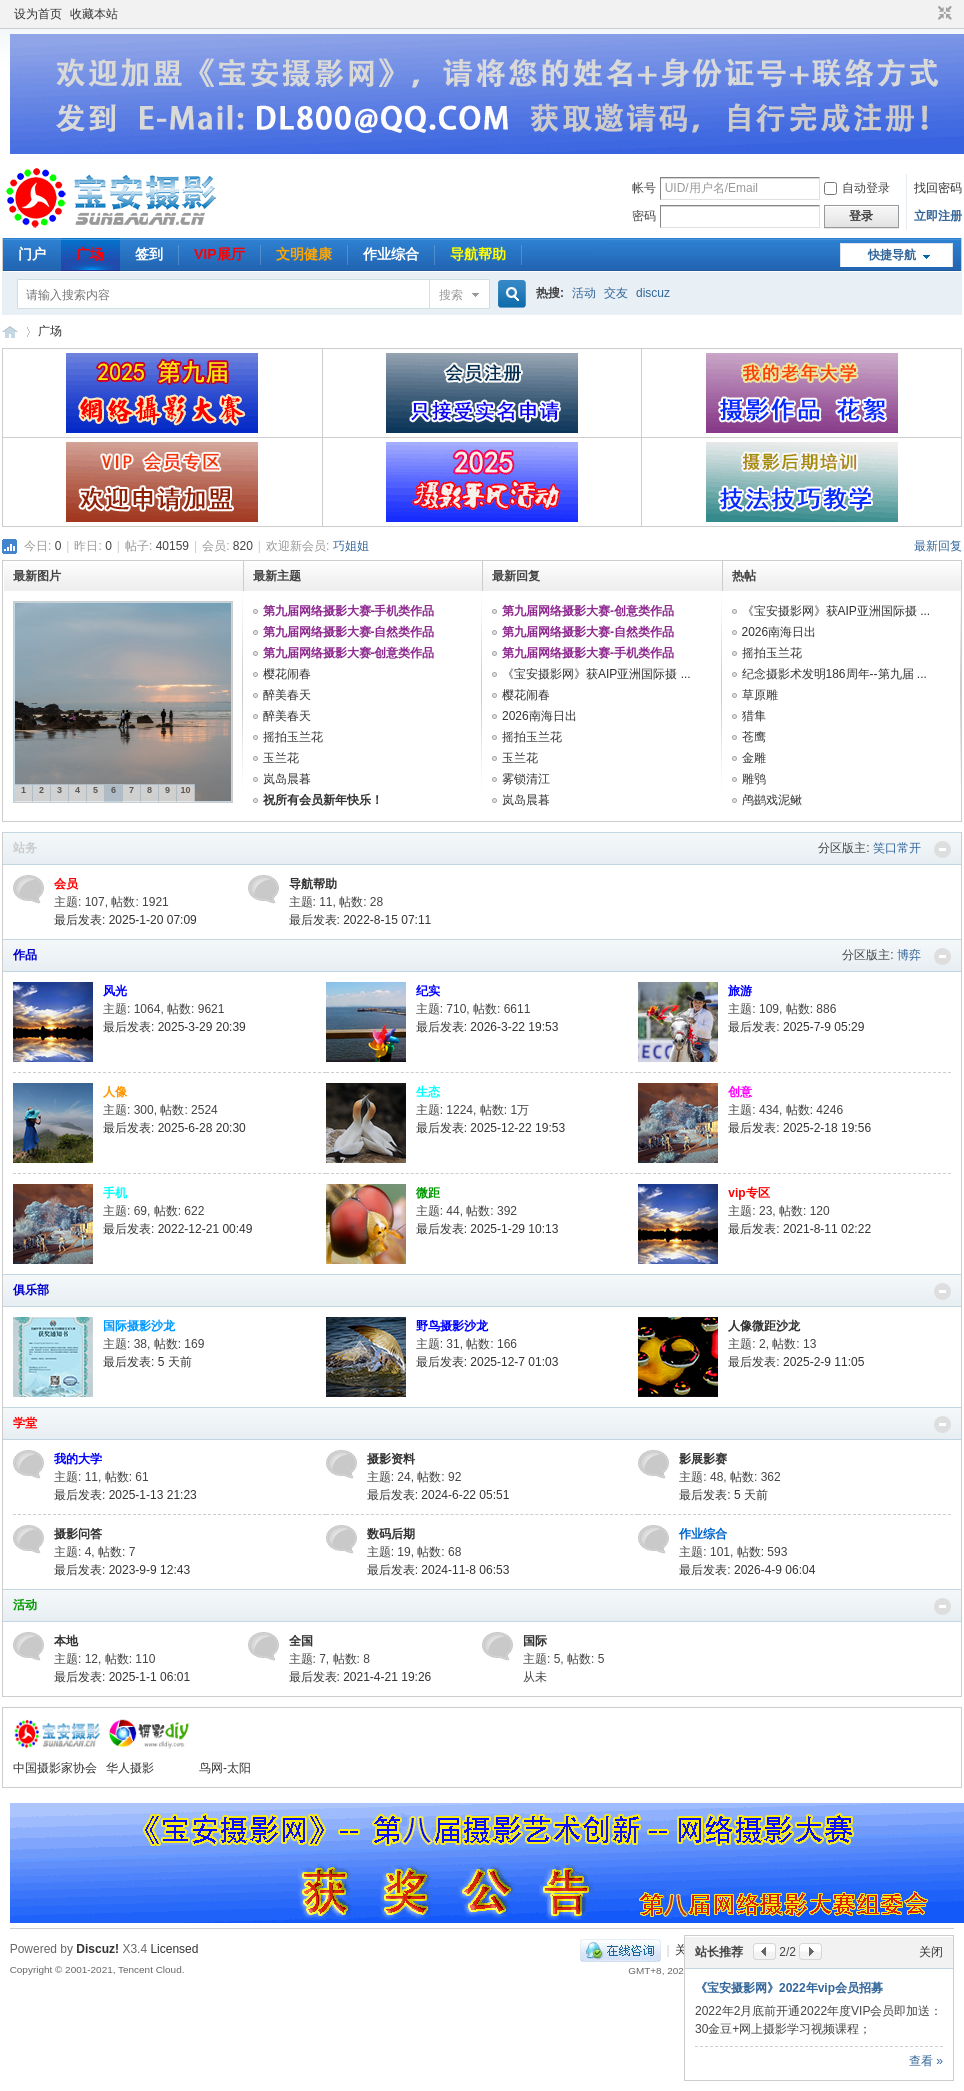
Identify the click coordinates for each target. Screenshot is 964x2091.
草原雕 (760, 695)
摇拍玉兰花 (293, 737)
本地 (66, 1641)
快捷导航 (892, 255)
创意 (740, 1092)
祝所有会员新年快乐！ (323, 800)
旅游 (740, 991)
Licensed (174, 1949)
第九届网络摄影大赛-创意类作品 (349, 653)
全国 (301, 1641)
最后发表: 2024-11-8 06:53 (438, 1570)
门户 (32, 254)
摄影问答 (78, 1534)
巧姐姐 (351, 546)
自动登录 (857, 188)
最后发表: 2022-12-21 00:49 (177, 1229)
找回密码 (938, 188)
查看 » (926, 2061)
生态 (428, 1092)
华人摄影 (130, 1768)
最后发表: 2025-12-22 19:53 (490, 1128)
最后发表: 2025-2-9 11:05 (796, 1362)
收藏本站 (94, 14)
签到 (149, 254)
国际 (535, 1641)
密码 (644, 216)
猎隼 (754, 716)
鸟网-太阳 (225, 1768)
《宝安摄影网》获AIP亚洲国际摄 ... (596, 674)
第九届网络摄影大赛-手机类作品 (349, 611)
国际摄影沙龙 (139, 1326)
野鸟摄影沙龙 (452, 1326)
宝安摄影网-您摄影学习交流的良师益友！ (10, 331)
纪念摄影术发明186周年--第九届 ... (834, 674)
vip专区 (748, 1193)
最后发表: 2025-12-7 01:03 (487, 1362)
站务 (25, 848)
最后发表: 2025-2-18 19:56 (799, 1128)
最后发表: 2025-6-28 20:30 (174, 1128)
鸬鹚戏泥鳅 (772, 800)
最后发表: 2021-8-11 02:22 (799, 1229)
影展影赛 (703, 1459)
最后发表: (147, 1362)
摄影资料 (391, 1459)
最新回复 (938, 546)
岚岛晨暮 (287, 779)
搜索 (451, 295)
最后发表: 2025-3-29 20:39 (174, 1027)
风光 (115, 991)
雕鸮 (754, 779)
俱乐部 (31, 1290)
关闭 (931, 1952)
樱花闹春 (287, 674)
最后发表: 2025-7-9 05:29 (796, 1027)
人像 (115, 1092)
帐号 (644, 188)
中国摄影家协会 (55, 1768)
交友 (616, 293)
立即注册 (938, 216)
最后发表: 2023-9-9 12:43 (122, 1570)
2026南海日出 (539, 716)
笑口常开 (897, 848)
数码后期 (391, 1534)
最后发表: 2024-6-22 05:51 (438, 1495)
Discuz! (97, 1949)
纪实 (428, 991)
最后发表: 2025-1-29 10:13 (487, 1229)
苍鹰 (754, 737)
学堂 (25, 1423)
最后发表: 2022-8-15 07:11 (360, 920)
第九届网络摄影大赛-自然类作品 (349, 632)
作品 (25, 955)
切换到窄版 (942, 14)
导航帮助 (478, 254)
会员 (66, 884)
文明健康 (304, 254)
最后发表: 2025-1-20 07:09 (125, 920)
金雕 (754, 758)
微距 (428, 1193)
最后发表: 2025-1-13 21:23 (125, 1495)
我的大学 (78, 1459)
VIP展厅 (219, 254)
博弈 (909, 955)
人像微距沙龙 (764, 1326)
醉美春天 (287, 695)
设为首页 (38, 14)
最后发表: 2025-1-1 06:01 (122, 1677)
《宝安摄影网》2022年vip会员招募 (789, 1988)
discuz (653, 293)
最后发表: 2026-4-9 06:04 (747, 1570)
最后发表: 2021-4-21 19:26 (360, 1677)
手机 (115, 1193)
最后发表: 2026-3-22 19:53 (487, 1027)
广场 (90, 254)
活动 (584, 293)
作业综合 (391, 254)
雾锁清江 (526, 779)
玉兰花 (281, 758)
